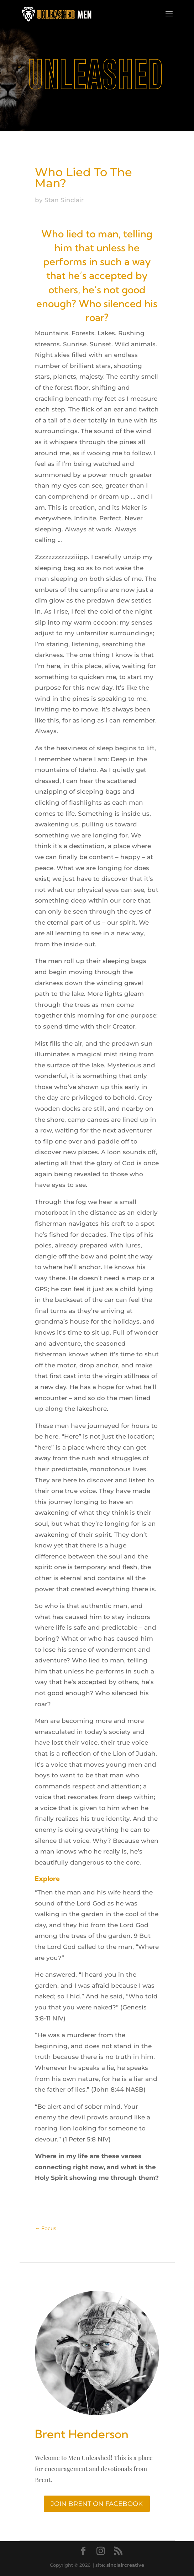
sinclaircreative (125, 2565)
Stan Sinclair (64, 200)
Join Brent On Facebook (97, 2504)
